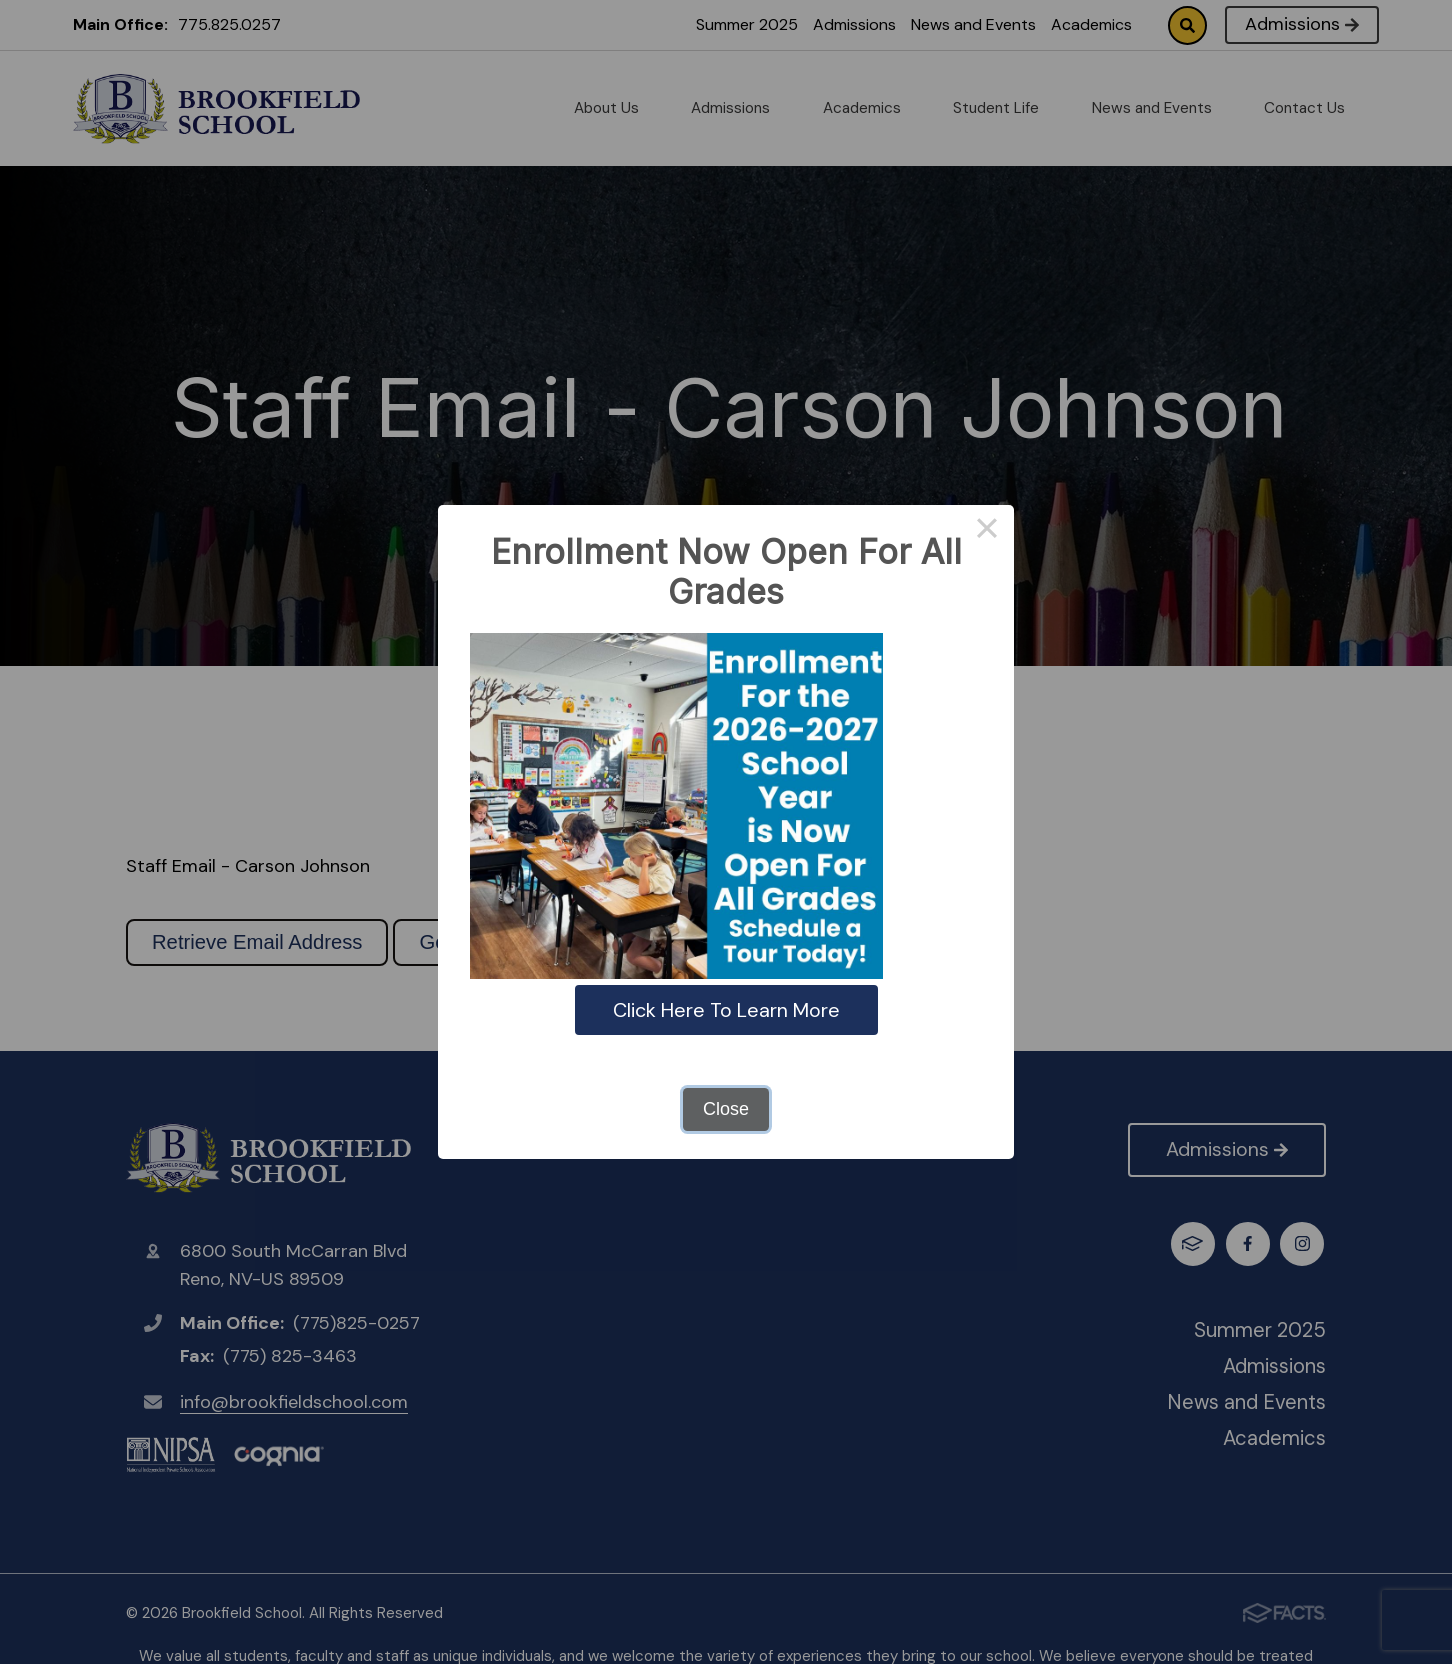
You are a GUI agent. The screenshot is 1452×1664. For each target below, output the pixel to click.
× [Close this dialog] (986, 532)
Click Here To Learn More (726, 1010)
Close (726, 1109)
